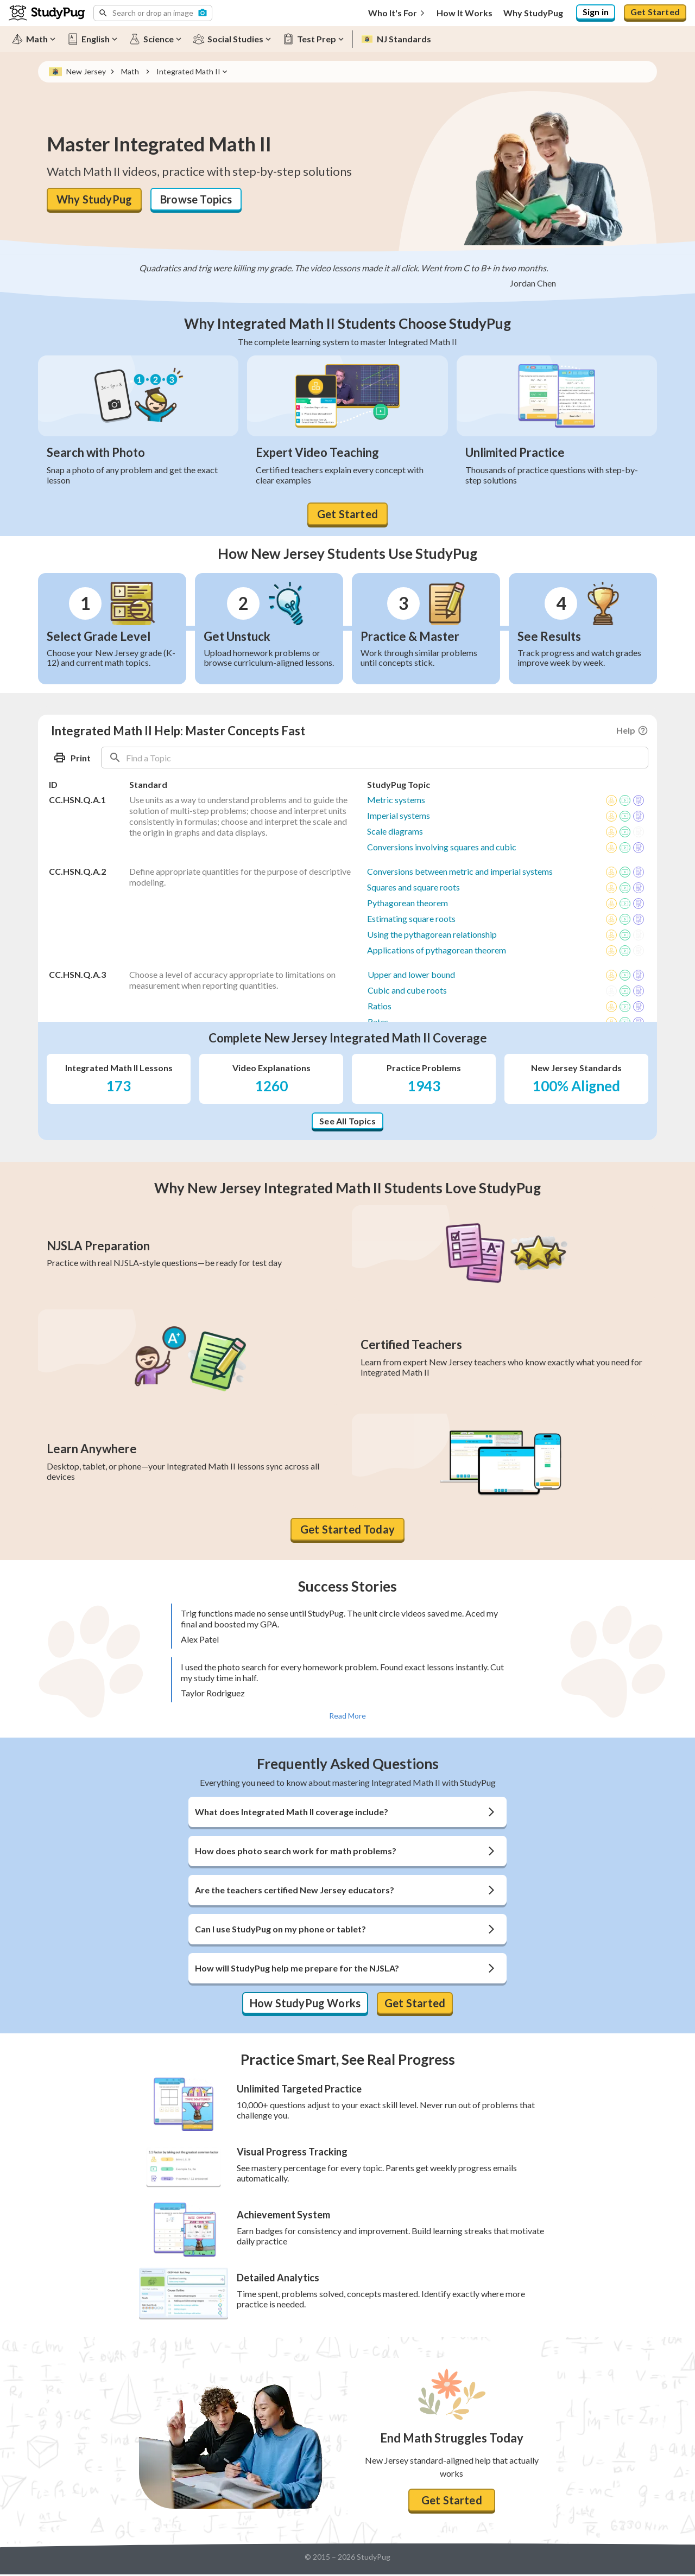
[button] (152, 13)
